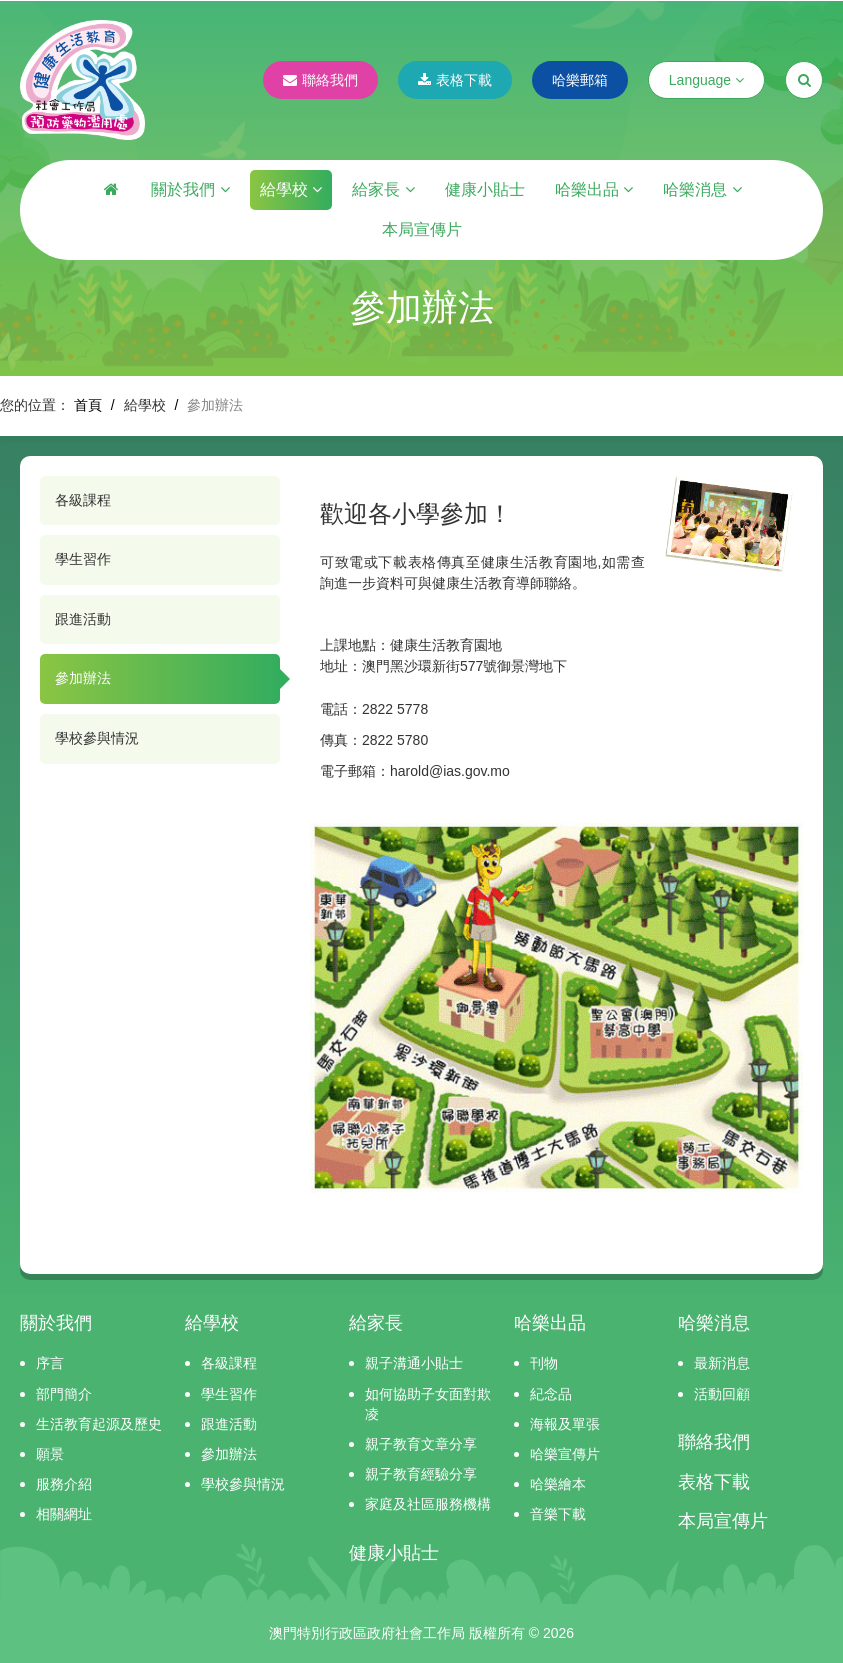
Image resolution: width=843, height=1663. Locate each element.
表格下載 (455, 80)
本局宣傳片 (422, 229)
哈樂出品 (594, 189)
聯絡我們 (320, 80)
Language (706, 80)
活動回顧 (722, 1394)
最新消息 (722, 1363)
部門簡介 (64, 1394)
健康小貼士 (485, 189)
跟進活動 (83, 619)
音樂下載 (558, 1514)
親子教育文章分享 (421, 1444)
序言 (50, 1363)
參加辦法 (83, 678)
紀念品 (551, 1394)
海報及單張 (565, 1424)
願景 (50, 1454)
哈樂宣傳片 (565, 1454)
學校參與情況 (97, 738)
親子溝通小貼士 (414, 1363)
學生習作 (83, 559)
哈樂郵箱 (580, 80)
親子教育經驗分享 (421, 1474)
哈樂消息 (702, 189)
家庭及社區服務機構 (428, 1504)
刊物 (544, 1363)
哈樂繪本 (558, 1484)
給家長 (383, 189)
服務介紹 (64, 1484)
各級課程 (83, 500)
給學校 (291, 189)
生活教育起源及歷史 (99, 1424)
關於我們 (190, 189)
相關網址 (64, 1514)
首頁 (88, 405)
